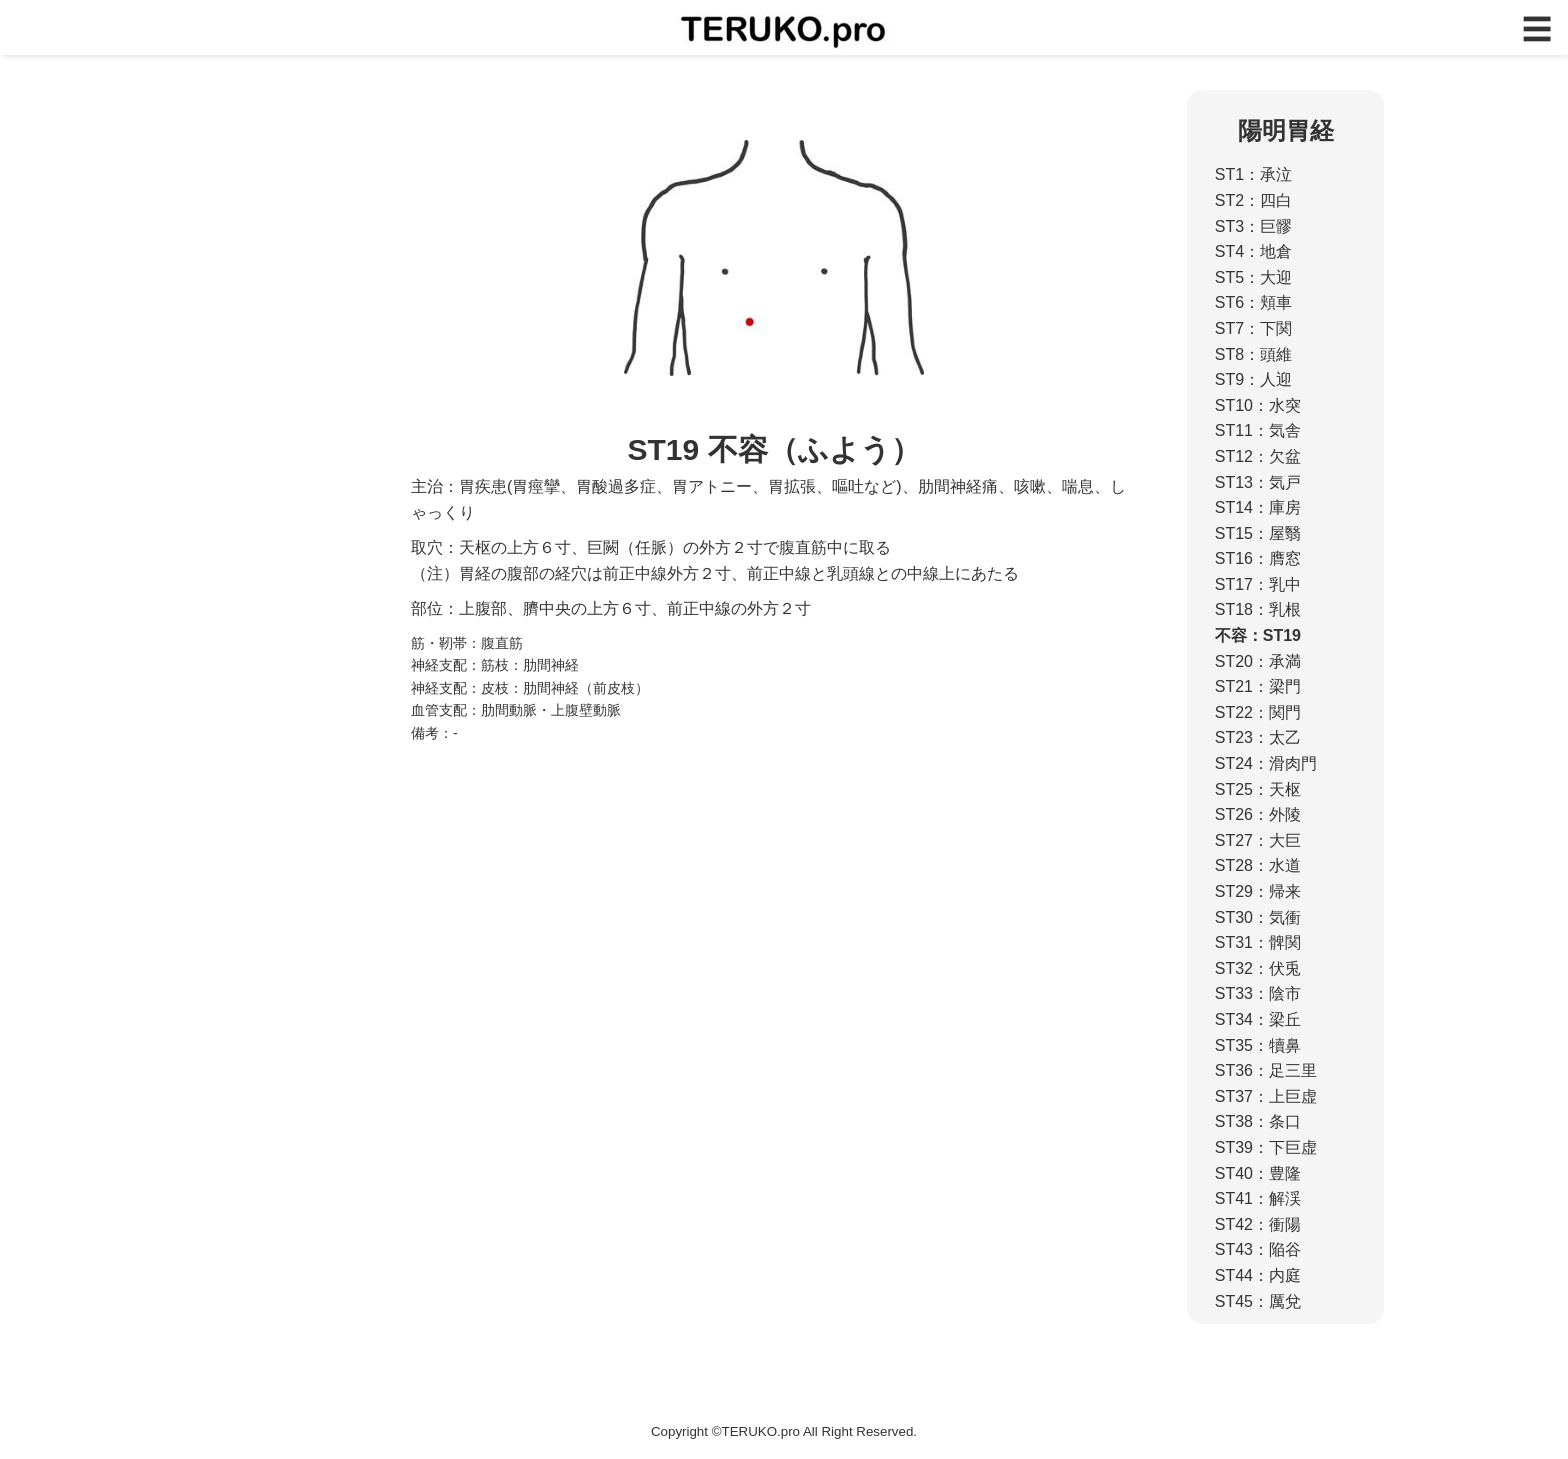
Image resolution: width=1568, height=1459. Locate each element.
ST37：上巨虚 (1266, 1096)
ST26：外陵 (1258, 814)
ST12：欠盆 (1258, 456)
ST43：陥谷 (1258, 1249)
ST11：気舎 (1258, 430)
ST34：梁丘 (1258, 1019)
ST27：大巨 (1258, 840)
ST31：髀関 (1258, 942)
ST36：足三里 (1266, 1070)
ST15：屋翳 (1258, 533)
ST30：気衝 (1258, 917)
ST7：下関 (1253, 328)
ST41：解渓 (1258, 1198)
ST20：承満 (1258, 661)
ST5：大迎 (1253, 277)
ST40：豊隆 (1258, 1173)
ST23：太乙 (1258, 737)
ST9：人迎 (1253, 379)
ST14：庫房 (1258, 507)
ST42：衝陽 (1258, 1224)
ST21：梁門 (1258, 686)
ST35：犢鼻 (1258, 1045)
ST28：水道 (1258, 865)
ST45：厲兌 (1258, 1301)
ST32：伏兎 (1258, 968)
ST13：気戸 (1258, 482)
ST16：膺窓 (1258, 558)
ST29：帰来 (1258, 891)
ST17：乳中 (1258, 584)
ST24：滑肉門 (1266, 763)
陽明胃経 (1286, 130)
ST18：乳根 (1258, 609)
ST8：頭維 (1253, 354)
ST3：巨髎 (1253, 226)
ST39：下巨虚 (1266, 1147)
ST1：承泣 (1253, 174)
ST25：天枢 (1258, 789)
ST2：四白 (1253, 200)
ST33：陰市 (1258, 993)
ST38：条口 (1258, 1121)
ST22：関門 (1258, 712)
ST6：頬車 (1253, 302)
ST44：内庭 (1258, 1275)
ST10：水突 (1258, 405)
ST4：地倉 (1253, 251)
